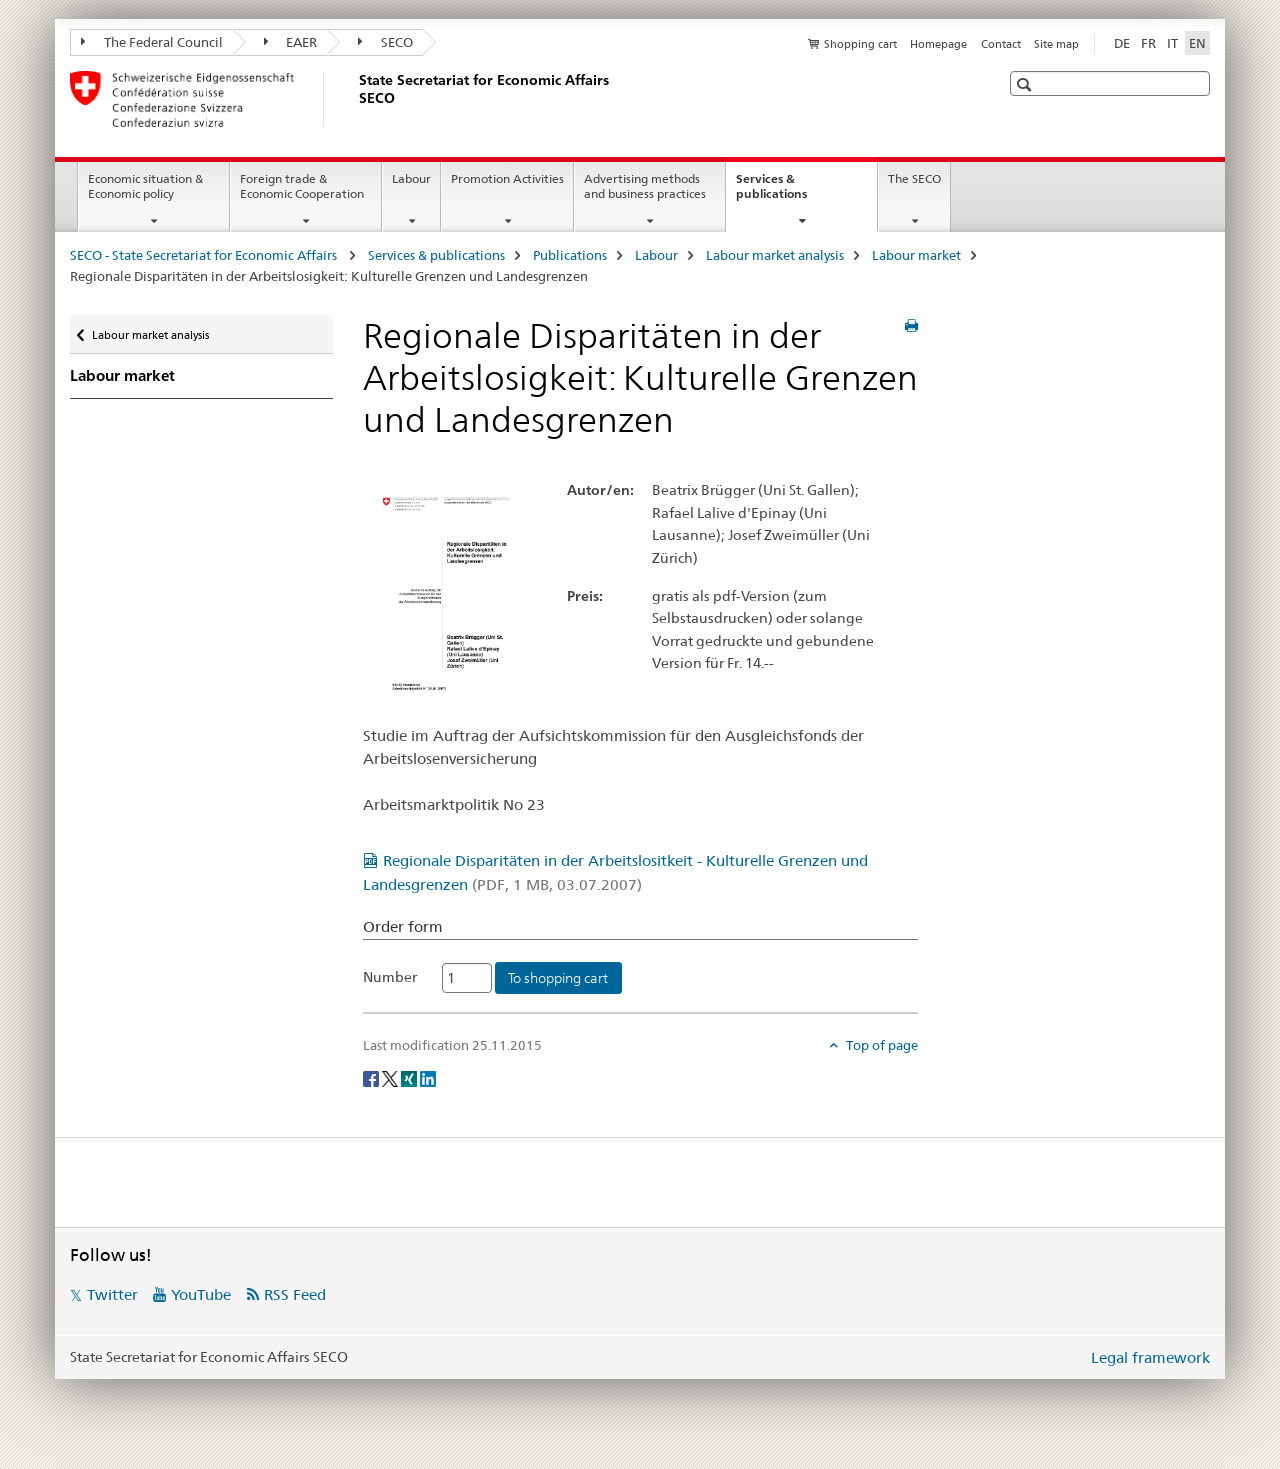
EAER (291, 42)
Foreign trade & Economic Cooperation (302, 186)
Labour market (916, 255)
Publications (570, 255)
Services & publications (793, 193)
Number (390, 977)
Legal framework (1150, 1357)
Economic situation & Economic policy (145, 186)
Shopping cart (860, 44)
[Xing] (410, 1078)
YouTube (201, 1294)
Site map (1056, 44)
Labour (411, 178)
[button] (1026, 84)
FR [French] (1148, 43)
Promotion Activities (507, 178)
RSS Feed (295, 1294)
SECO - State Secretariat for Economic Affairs (205, 255)
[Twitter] (391, 1078)
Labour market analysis (775, 255)
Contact (1001, 44)
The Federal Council (152, 42)
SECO (385, 42)
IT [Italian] (1172, 43)
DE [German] (1122, 43)
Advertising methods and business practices (645, 186)
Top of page (880, 1045)
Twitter (112, 1294)
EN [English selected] (1197, 43)
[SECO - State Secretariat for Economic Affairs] (355, 99)
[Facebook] (372, 1078)
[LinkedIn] (428, 1078)
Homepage (938, 44)
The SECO (914, 178)
